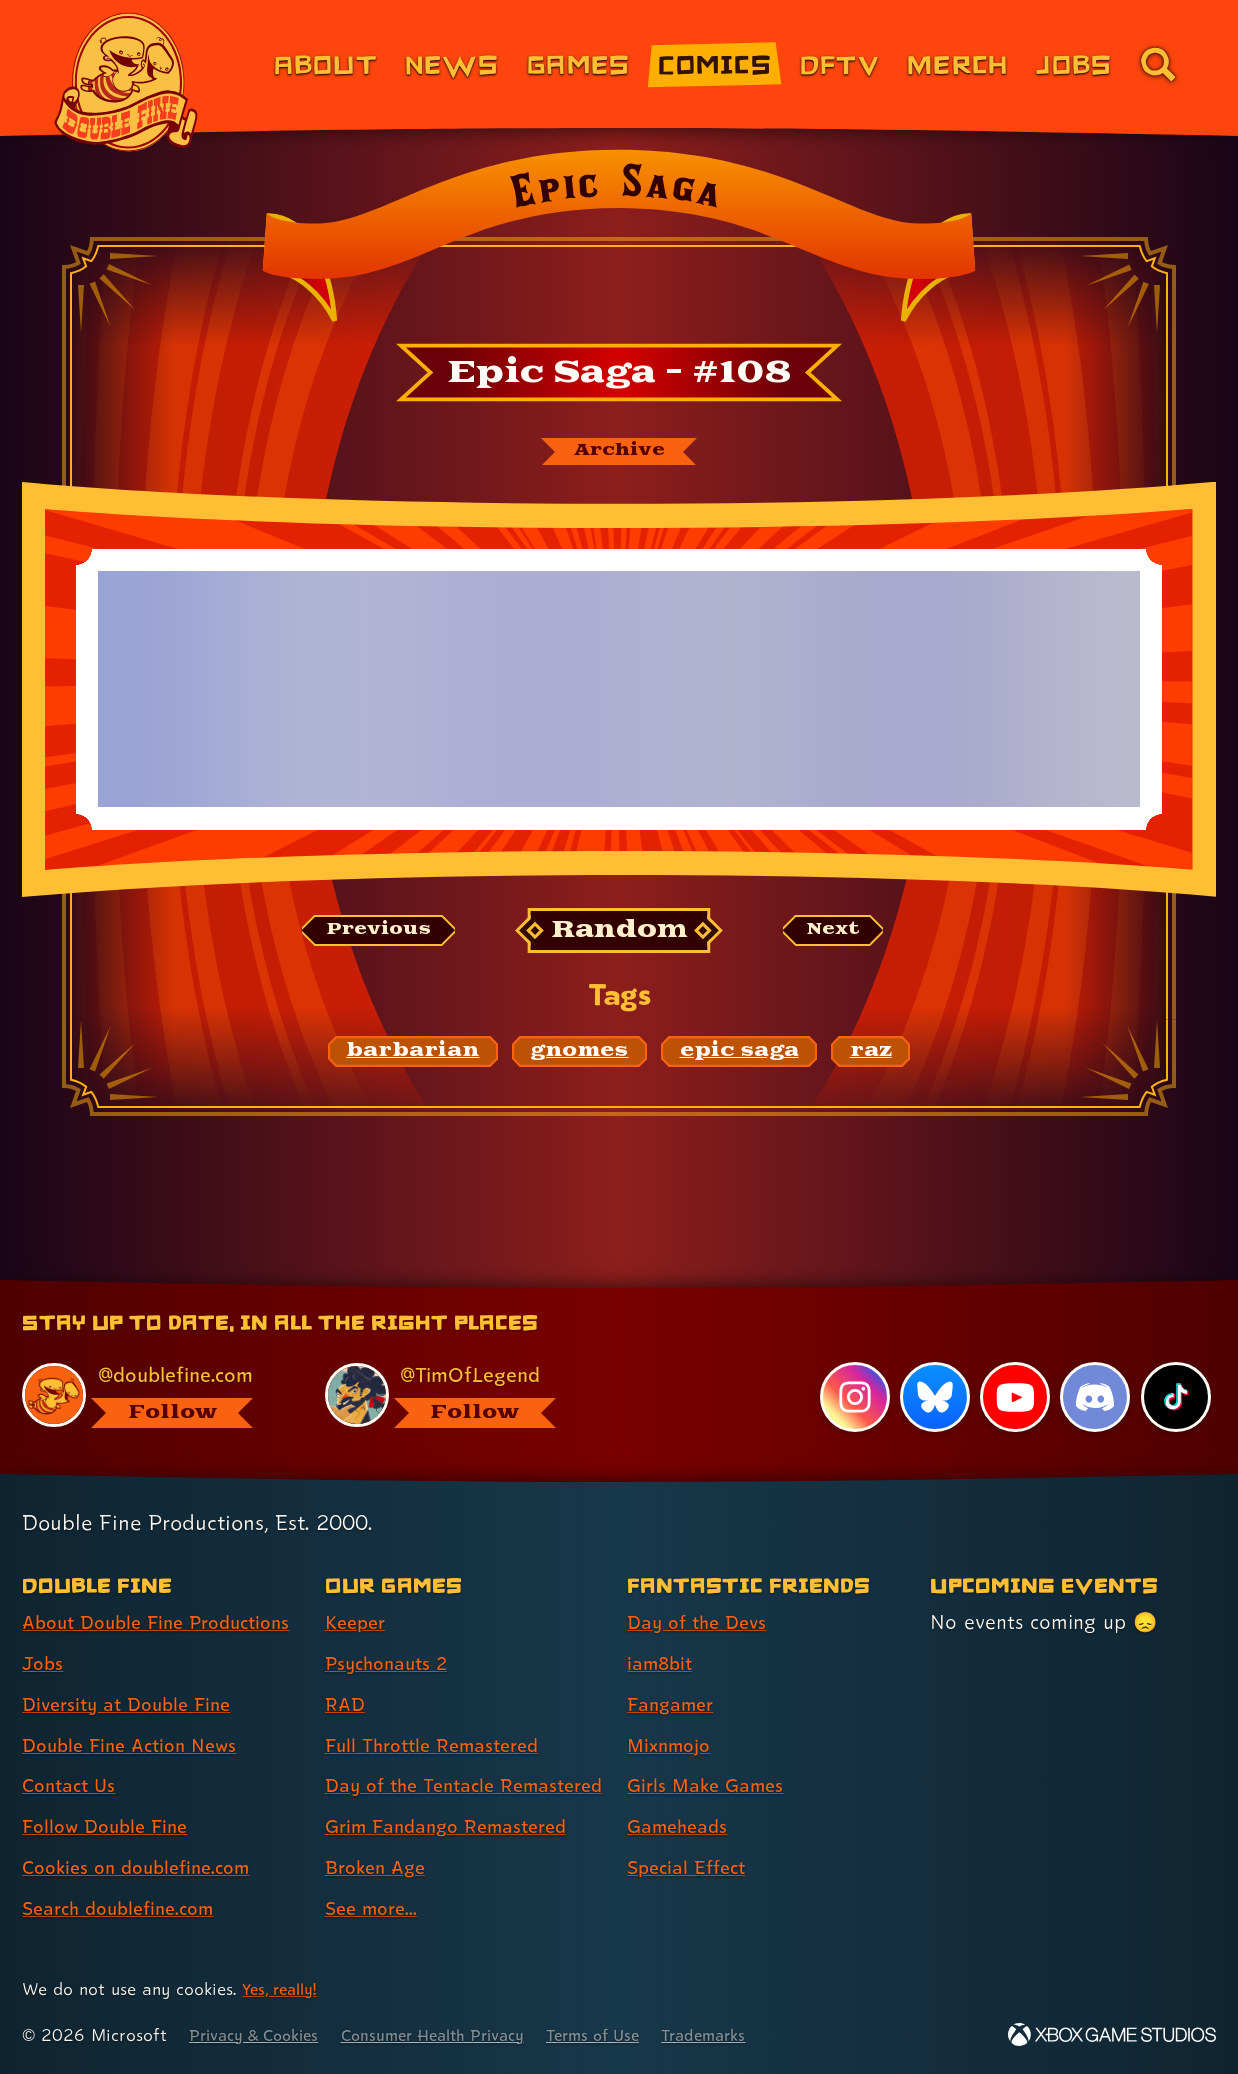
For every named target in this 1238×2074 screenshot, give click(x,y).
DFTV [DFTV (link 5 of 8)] (839, 63)
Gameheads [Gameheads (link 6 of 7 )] (681, 1791)
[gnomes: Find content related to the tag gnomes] (580, 1055)
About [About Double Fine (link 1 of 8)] (325, 63)
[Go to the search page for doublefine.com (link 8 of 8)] (1158, 64)
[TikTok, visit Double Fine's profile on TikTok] (1175, 1361)
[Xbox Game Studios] (1112, 2034)
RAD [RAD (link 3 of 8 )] (346, 1668)
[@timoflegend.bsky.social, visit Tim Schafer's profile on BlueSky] (454, 1358)
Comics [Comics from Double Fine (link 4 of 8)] (715, 63)
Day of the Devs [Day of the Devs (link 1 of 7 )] (702, 1587)
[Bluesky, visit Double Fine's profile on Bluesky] (933, 1361)
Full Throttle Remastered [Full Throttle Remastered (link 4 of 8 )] (440, 1709)
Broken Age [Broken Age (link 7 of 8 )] (379, 1867)
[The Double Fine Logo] (127, 82)
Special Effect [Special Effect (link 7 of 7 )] (691, 1832)
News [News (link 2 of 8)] (452, 63)
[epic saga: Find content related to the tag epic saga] (739, 1055)
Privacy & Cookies (260, 2034)
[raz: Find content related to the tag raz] (871, 1055)
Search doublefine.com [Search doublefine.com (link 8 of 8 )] (126, 1908)
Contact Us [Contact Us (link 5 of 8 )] (72, 1785)
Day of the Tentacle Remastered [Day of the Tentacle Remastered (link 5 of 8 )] (416, 1767)
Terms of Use (632, 2034)
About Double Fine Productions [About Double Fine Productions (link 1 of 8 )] (109, 1604)
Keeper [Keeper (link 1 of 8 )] (358, 1587)
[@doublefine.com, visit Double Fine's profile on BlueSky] (151, 1358)
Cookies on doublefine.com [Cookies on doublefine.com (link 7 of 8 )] (145, 1867)
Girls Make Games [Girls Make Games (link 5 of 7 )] (711, 1750)
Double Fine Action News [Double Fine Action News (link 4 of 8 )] (137, 1745)
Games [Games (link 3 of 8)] (578, 63)
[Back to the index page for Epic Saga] (618, 242)
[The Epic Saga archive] (619, 453)
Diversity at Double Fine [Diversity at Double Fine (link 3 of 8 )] (134, 1704)
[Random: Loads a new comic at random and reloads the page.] (619, 934)
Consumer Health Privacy (457, 2034)
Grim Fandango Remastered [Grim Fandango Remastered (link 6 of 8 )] (456, 1826)
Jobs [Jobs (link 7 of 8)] (1074, 63)
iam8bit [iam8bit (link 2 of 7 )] (662, 1628)
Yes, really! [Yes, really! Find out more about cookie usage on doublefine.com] (283, 1988)
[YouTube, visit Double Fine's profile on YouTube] (1014, 1361)
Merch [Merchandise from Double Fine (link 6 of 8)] (957, 63)
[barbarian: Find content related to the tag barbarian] (413, 1055)
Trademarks (751, 2034)
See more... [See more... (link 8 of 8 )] (375, 1908)
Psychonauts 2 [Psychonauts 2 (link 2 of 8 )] (391, 1628)
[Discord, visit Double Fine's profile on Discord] (1094, 1361)
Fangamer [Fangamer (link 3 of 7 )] (674, 1668)
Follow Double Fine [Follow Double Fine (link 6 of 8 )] (111, 1826)
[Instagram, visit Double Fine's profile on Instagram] (853, 1361)
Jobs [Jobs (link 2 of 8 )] (44, 1663)
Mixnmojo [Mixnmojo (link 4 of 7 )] (673, 1709)
